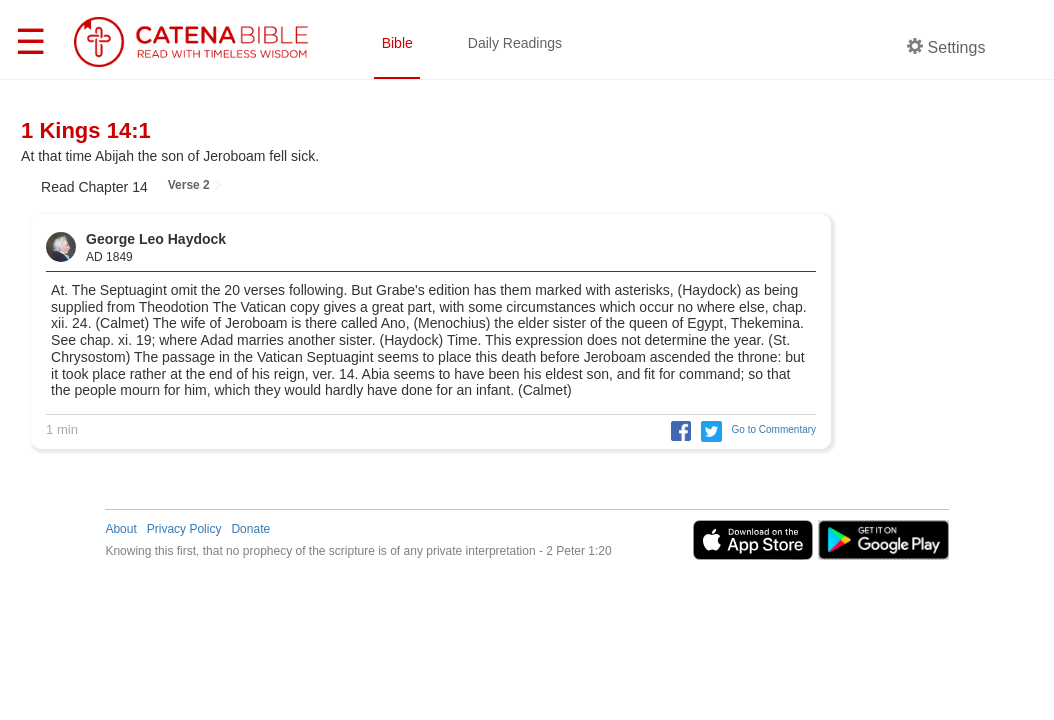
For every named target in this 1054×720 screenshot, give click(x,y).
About (120, 529)
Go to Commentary (774, 429)
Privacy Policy (184, 529)
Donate (250, 529)
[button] (676, 429)
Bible (397, 43)
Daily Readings (515, 43)
